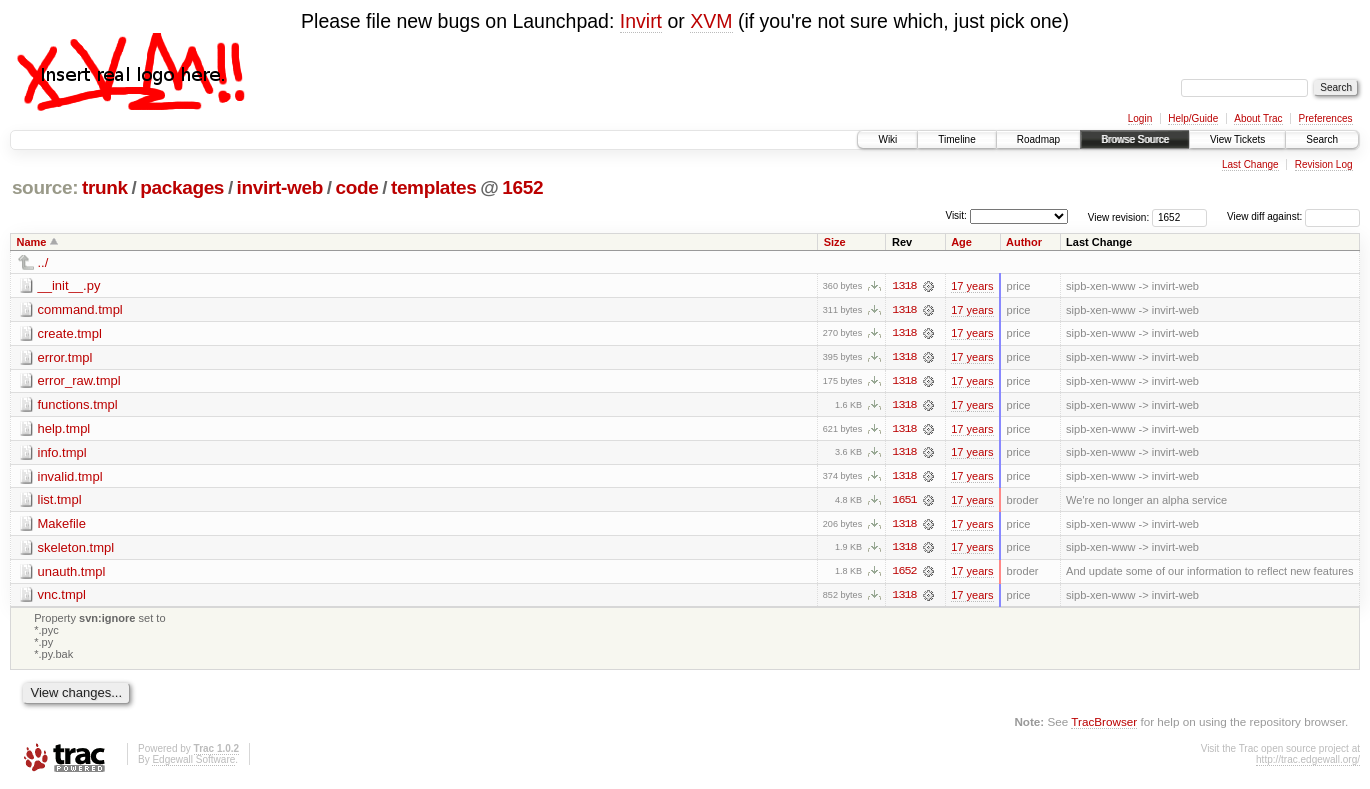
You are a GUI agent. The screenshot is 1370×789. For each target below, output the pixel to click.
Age (961, 242)
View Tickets (1237, 139)
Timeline (956, 139)
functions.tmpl (78, 405)
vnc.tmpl (62, 597)
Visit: (956, 215)
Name (32, 242)
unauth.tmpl (72, 573)
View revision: (1119, 216)
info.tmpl (62, 453)
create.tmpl (70, 333)
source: (45, 187)
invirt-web (280, 187)
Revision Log (1324, 164)
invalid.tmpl (70, 477)
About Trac (1258, 118)
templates (434, 187)
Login (1140, 118)
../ (43, 262)
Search (1322, 139)
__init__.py (69, 285)
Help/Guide (1193, 118)
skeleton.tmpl (76, 549)
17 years (972, 286)
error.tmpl (65, 357)
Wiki (887, 139)
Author (1024, 242)
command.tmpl (80, 309)
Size (835, 242)
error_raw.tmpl (79, 381)
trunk (105, 187)
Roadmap (1038, 139)
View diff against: (1293, 216)
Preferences (1326, 118)
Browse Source (1135, 139)
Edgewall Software (193, 762)
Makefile (62, 525)
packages (182, 187)
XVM (711, 21)
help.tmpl (64, 429)
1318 (904, 286)
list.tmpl (60, 501)
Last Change (1250, 164)
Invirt (641, 21)
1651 (904, 502)
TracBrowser (1104, 724)
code (356, 187)
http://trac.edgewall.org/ (1308, 762)
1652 (522, 187)
